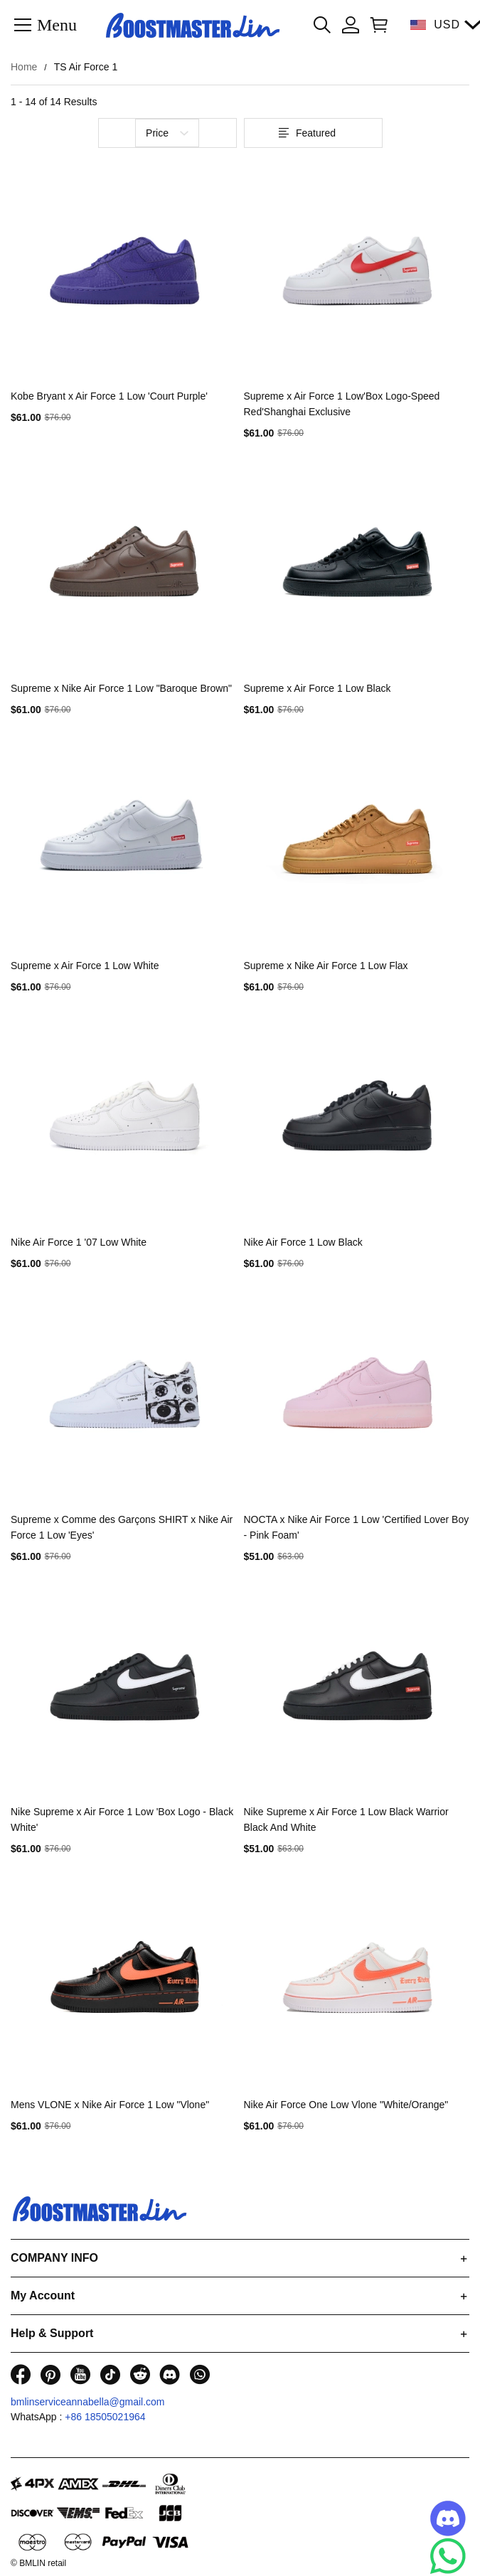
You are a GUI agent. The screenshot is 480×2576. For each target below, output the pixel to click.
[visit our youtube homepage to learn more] (80, 2374)
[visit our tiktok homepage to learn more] (110, 2374)
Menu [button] (57, 24)
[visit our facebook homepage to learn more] (21, 2374)
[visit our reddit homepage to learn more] (140, 2374)
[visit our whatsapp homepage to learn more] (200, 2374)
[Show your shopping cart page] (376, 24)
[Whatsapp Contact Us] (448, 2556)
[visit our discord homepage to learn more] (170, 2374)
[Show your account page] (350, 24)
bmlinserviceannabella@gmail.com (88, 2401)
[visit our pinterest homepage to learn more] (50, 2374)
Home (24, 67)
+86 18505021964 (105, 2416)
